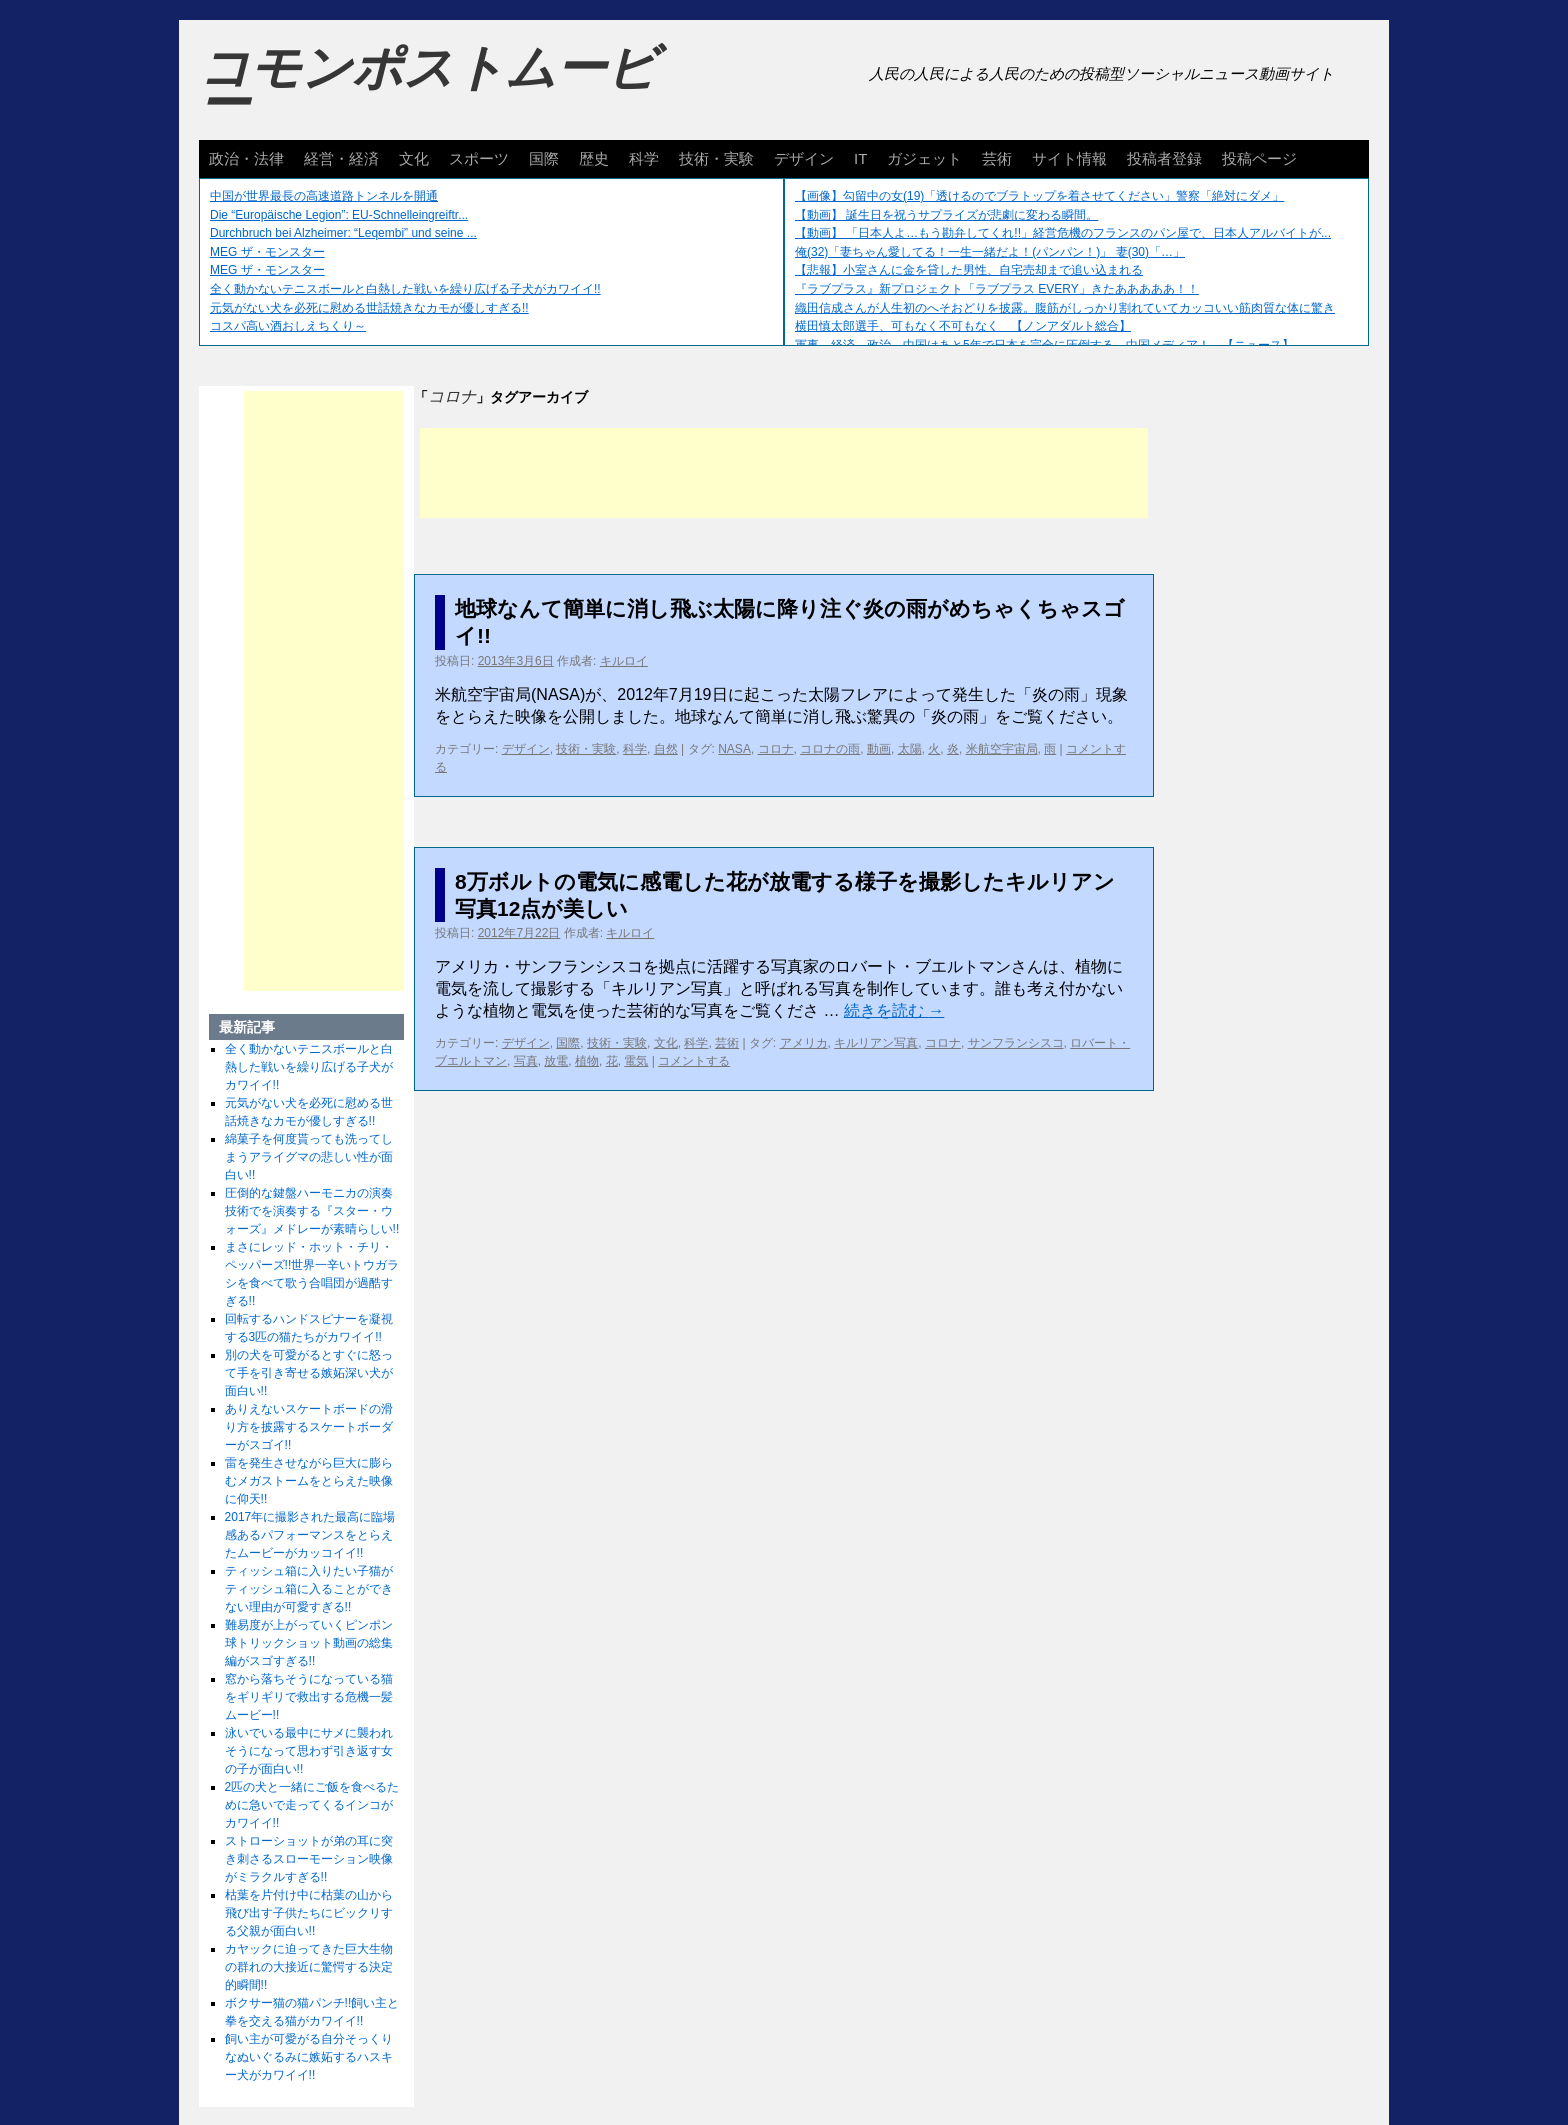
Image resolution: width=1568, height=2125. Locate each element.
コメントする (694, 1061)
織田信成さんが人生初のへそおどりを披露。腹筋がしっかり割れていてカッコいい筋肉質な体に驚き (1065, 308)
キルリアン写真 (876, 1043)
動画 (879, 749)
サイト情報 (1069, 158)
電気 (636, 1061)
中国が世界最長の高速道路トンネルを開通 (324, 196)
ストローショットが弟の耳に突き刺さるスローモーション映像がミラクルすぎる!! (309, 1859)
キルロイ (624, 661)
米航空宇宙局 (1002, 749)
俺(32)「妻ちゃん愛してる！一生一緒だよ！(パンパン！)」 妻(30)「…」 (990, 252)
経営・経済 (341, 158)
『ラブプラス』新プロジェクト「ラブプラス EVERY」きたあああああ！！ (997, 289)
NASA (734, 749)
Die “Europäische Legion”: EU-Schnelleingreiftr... (339, 215)
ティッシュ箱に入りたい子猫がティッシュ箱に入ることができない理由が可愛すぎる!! (309, 1589)
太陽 (910, 749)
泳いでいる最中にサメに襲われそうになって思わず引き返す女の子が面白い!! (309, 1751)
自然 (666, 749)
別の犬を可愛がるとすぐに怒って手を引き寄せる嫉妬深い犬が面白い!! (309, 1373)
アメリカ (804, 1043)
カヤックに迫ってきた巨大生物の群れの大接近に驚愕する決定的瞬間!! (309, 1967)
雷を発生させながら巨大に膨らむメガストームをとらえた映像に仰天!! (309, 1481)
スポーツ (479, 158)
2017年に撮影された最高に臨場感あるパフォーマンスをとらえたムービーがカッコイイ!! (310, 1535)
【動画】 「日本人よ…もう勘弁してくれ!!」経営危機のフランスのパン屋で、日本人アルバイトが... (1063, 233)
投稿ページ (1259, 158)
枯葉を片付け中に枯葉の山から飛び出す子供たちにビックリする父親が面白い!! (309, 1913)
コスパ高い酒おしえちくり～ (288, 326)
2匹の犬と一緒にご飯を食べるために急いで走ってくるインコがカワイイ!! (312, 1805)
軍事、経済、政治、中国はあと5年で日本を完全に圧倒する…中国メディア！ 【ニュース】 (1044, 345)
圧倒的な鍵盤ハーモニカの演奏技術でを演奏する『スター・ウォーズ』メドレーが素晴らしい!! (312, 1211)
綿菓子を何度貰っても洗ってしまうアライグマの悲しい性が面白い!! (309, 1157)
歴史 (594, 158)
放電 (556, 1061)
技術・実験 (716, 158)
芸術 (997, 158)
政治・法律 (246, 158)
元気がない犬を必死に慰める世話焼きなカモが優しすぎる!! (369, 308)
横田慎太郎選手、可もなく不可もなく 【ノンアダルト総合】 (963, 326)
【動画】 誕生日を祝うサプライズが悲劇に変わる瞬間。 (946, 215)
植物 (587, 1061)
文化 (414, 158)
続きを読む (894, 1010)
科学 (644, 158)
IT (860, 158)
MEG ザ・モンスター (267, 252)
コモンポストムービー (428, 86)
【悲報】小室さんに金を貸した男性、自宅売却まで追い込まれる (969, 270)
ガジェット (924, 158)
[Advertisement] (784, 473)
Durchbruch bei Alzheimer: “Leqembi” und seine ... (343, 233)
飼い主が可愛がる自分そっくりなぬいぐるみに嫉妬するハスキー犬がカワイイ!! (309, 2057)
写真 (526, 1061)
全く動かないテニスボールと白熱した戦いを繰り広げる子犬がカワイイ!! (405, 289)
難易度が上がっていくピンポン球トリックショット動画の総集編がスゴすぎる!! (309, 1643)
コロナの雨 (830, 749)
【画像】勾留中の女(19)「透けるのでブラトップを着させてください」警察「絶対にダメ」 (1039, 196)
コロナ (776, 749)
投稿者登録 (1164, 158)
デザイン (804, 158)
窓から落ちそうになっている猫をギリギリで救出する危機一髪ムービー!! (309, 1697)
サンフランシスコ (1016, 1043)
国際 (544, 158)
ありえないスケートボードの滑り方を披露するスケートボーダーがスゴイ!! (309, 1427)
